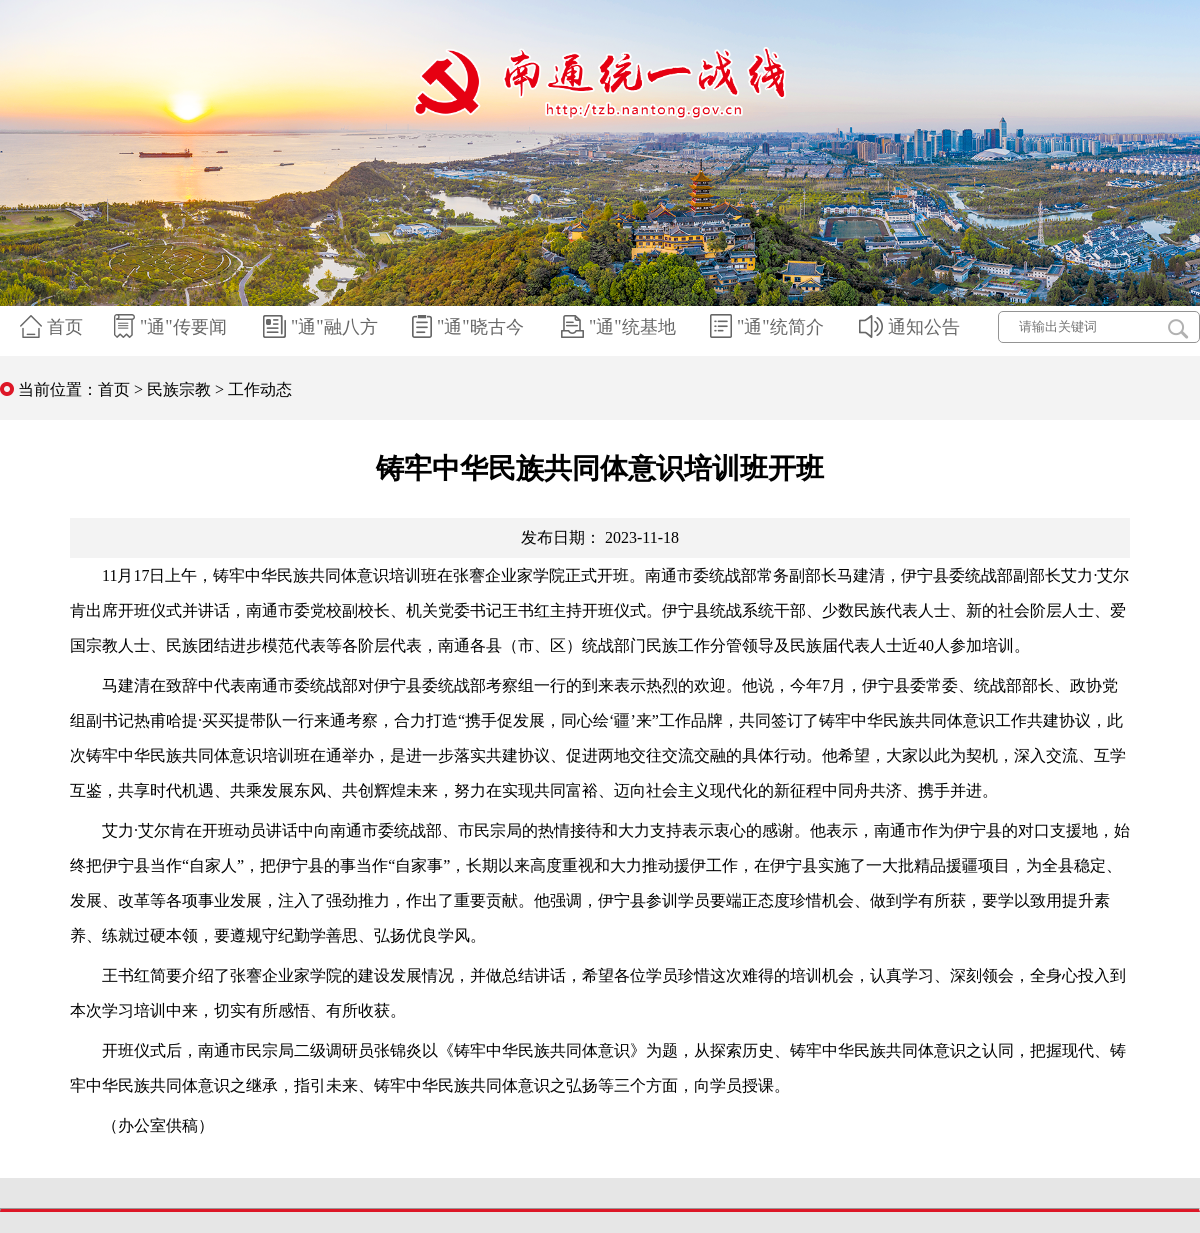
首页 (54, 327)
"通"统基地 (621, 327)
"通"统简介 (769, 327)
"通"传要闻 (173, 327)
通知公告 (912, 327)
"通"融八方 (323, 327)
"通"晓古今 (470, 327)
